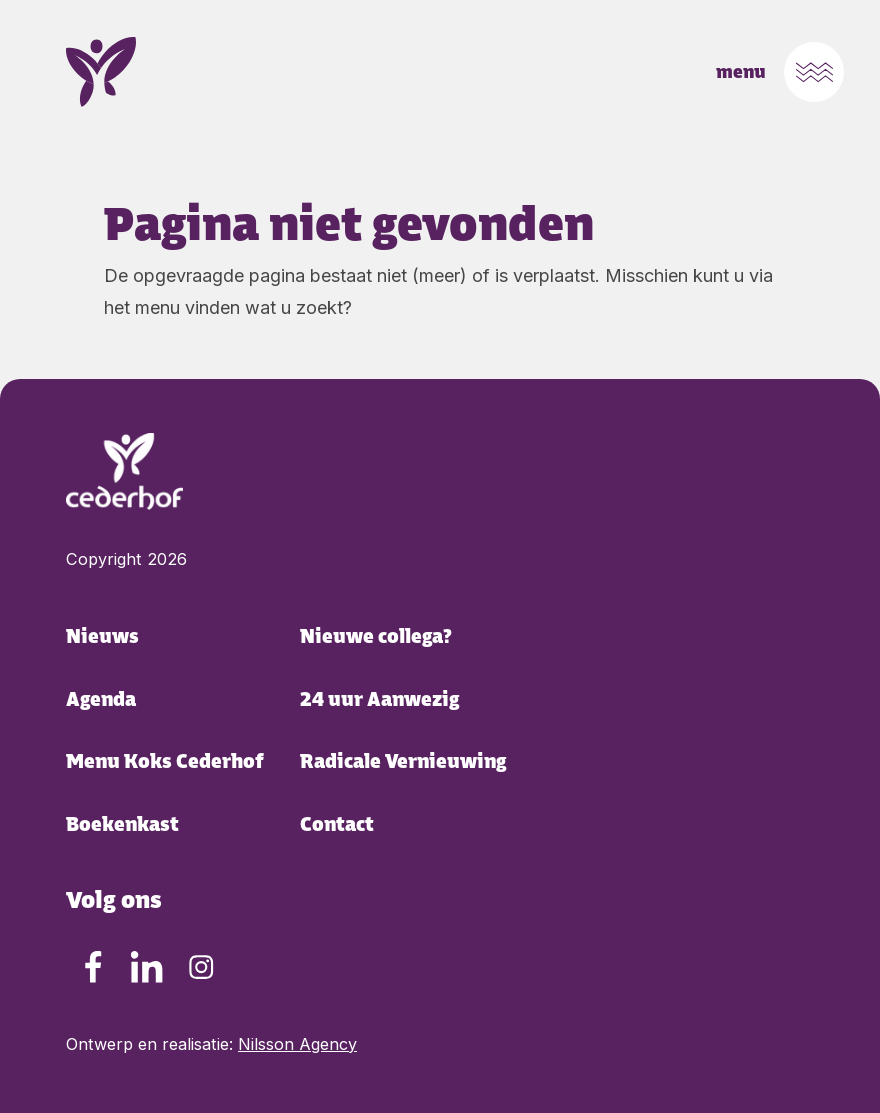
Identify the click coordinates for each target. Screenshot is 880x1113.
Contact (337, 824)
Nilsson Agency (297, 1044)
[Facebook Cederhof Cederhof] (93, 967)
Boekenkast (122, 824)
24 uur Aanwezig (379, 699)
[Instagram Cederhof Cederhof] (201, 967)
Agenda (101, 699)
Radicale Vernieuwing (403, 761)
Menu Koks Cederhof (165, 761)
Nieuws (102, 636)
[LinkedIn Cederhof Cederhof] (147, 967)
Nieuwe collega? (376, 636)
